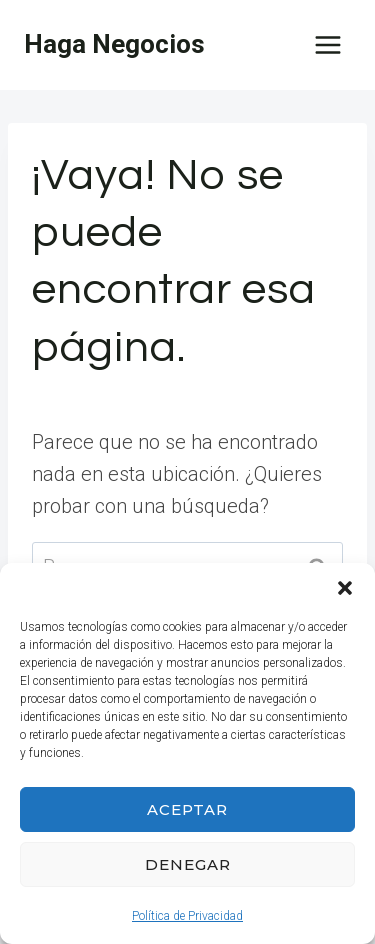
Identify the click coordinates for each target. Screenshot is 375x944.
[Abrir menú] (327, 44)
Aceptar (187, 809)
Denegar (188, 864)
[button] (345, 588)
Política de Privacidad (187, 916)
